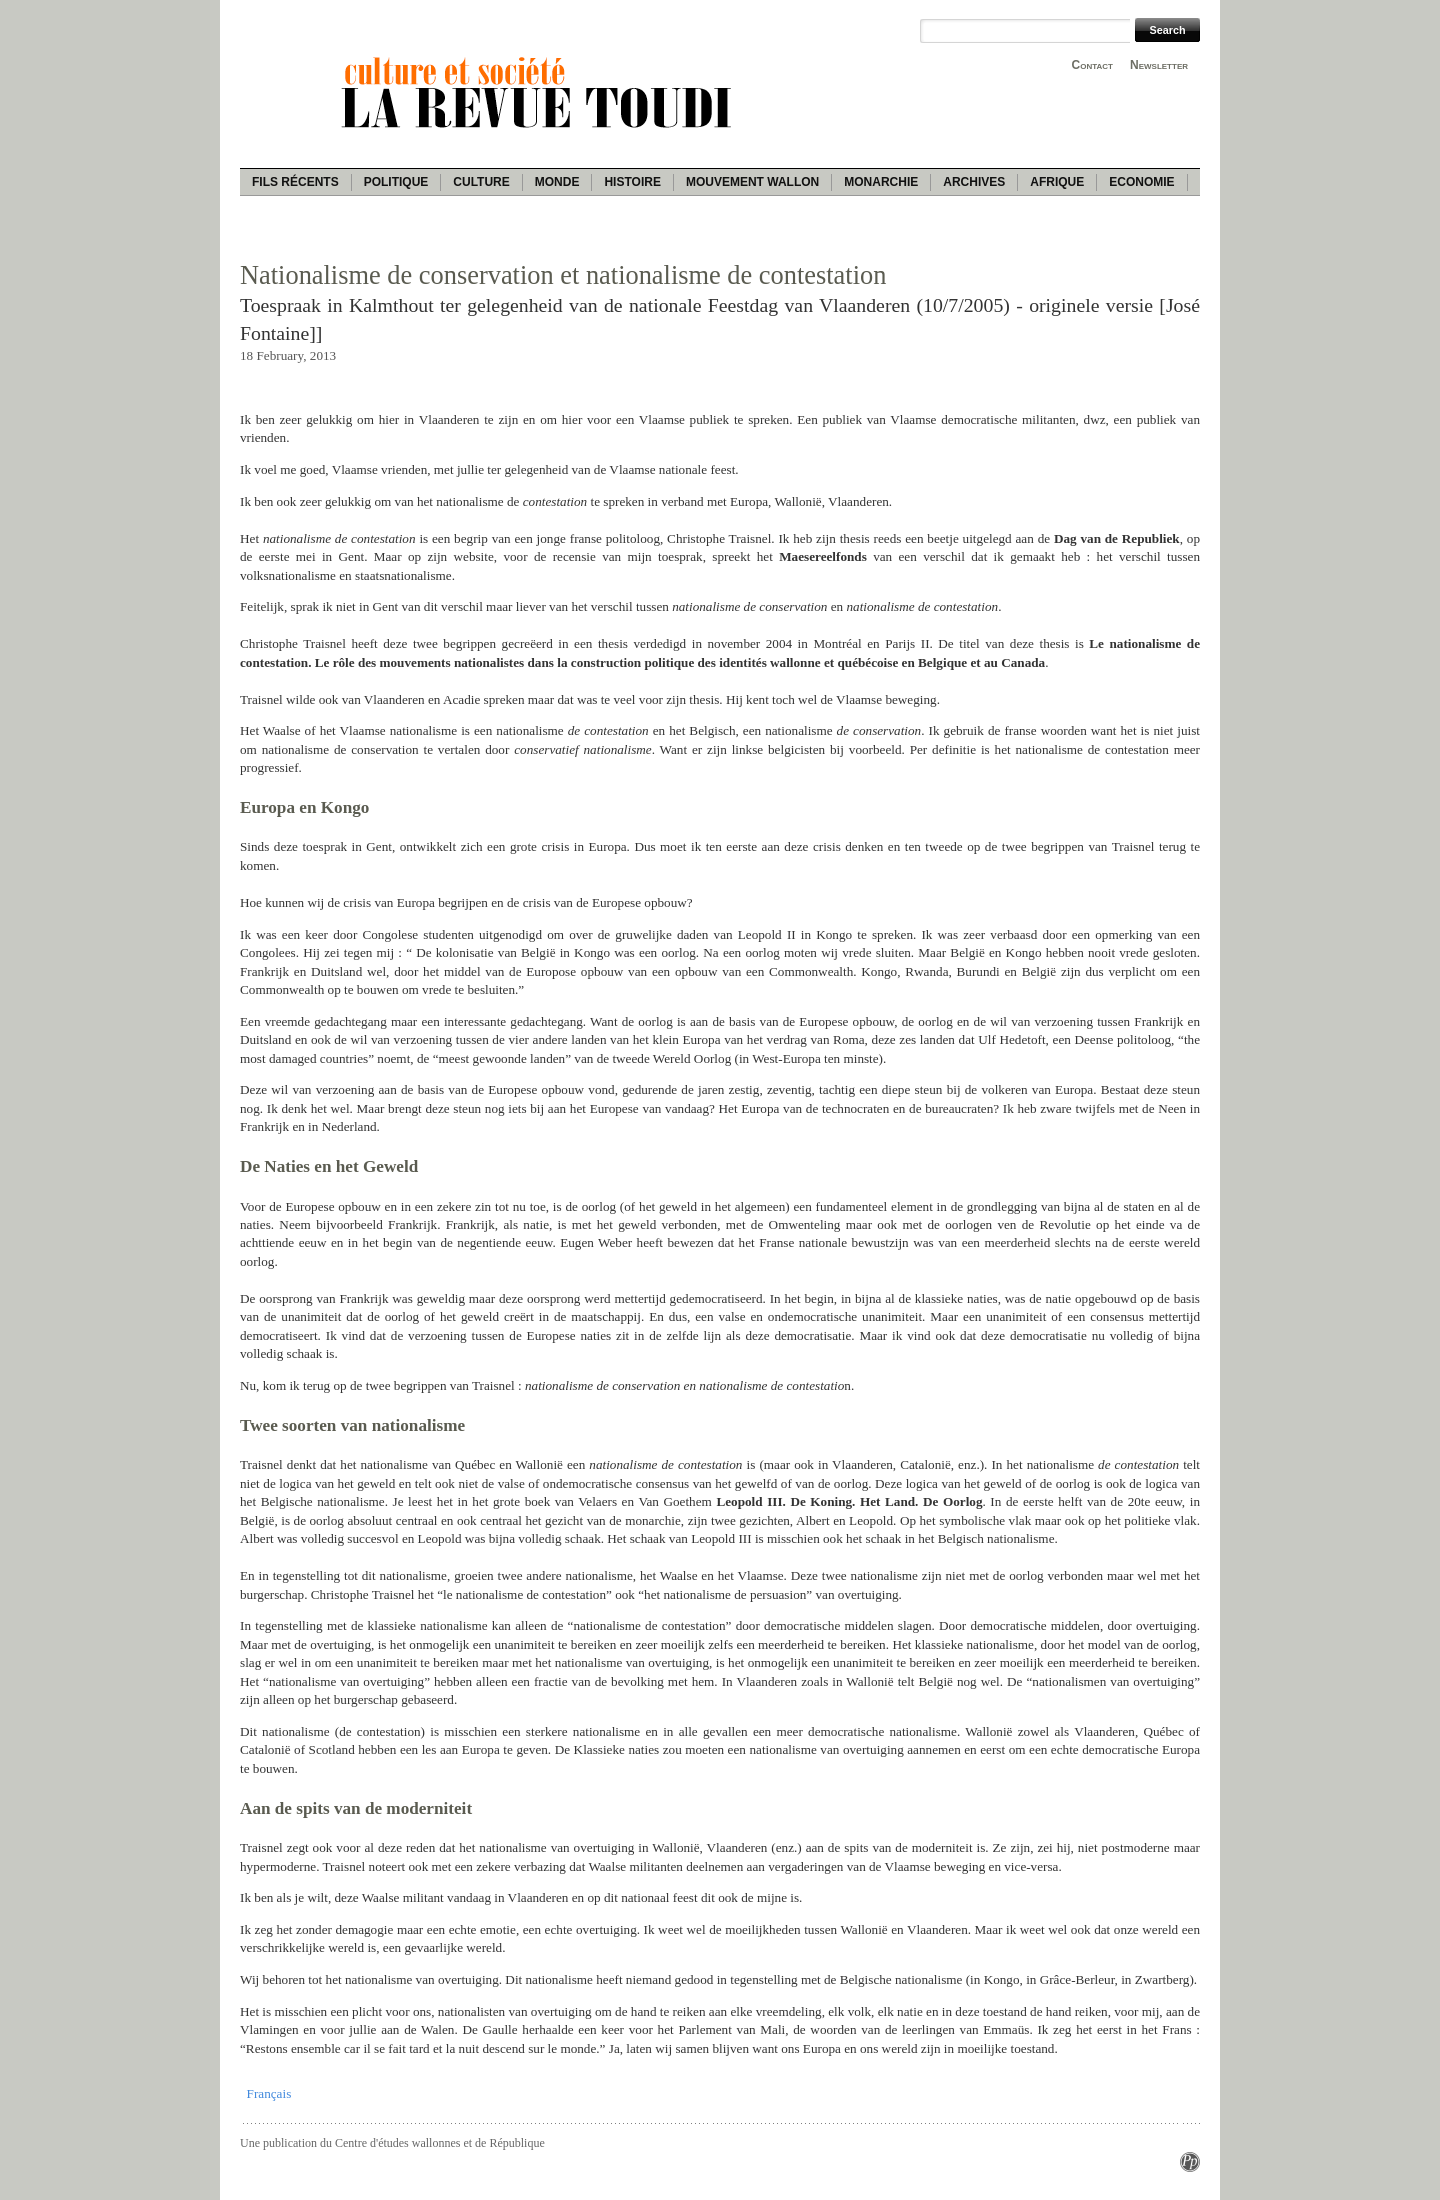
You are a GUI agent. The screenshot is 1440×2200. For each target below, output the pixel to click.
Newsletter (1159, 65)
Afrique (1057, 182)
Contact (1092, 65)
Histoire (632, 182)
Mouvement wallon (752, 182)
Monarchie (881, 182)
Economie (1141, 182)
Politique (396, 182)
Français (269, 2093)
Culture (481, 182)
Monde (557, 182)
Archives (974, 182)
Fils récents (295, 182)
